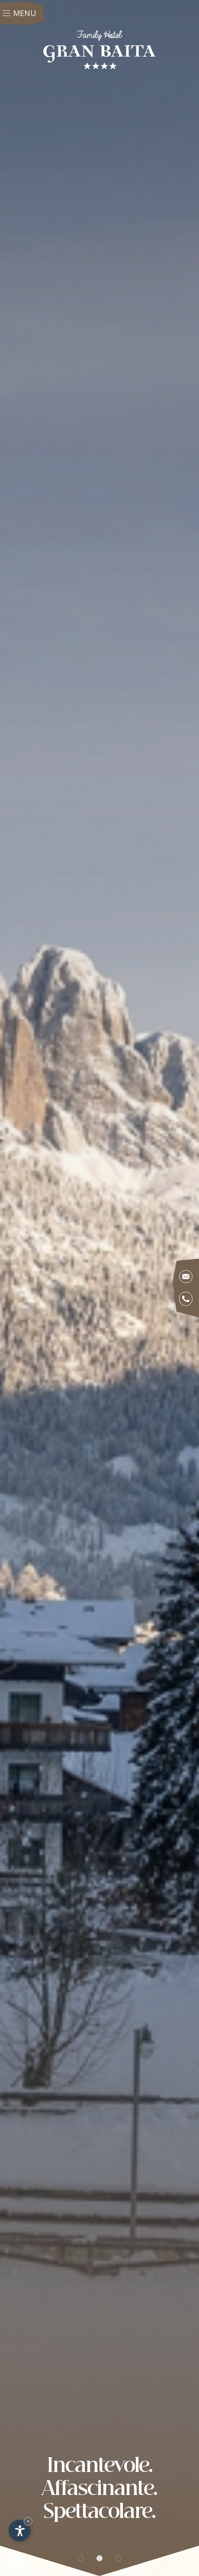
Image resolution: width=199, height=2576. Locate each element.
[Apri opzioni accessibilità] (19, 2530)
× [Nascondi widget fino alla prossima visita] (28, 2521)
